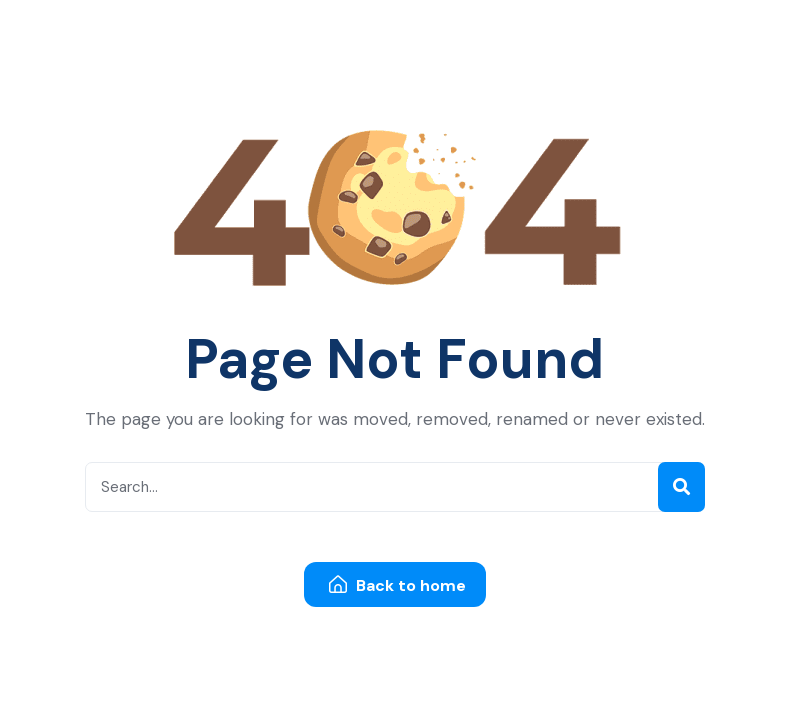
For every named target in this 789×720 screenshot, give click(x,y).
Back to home (397, 585)
